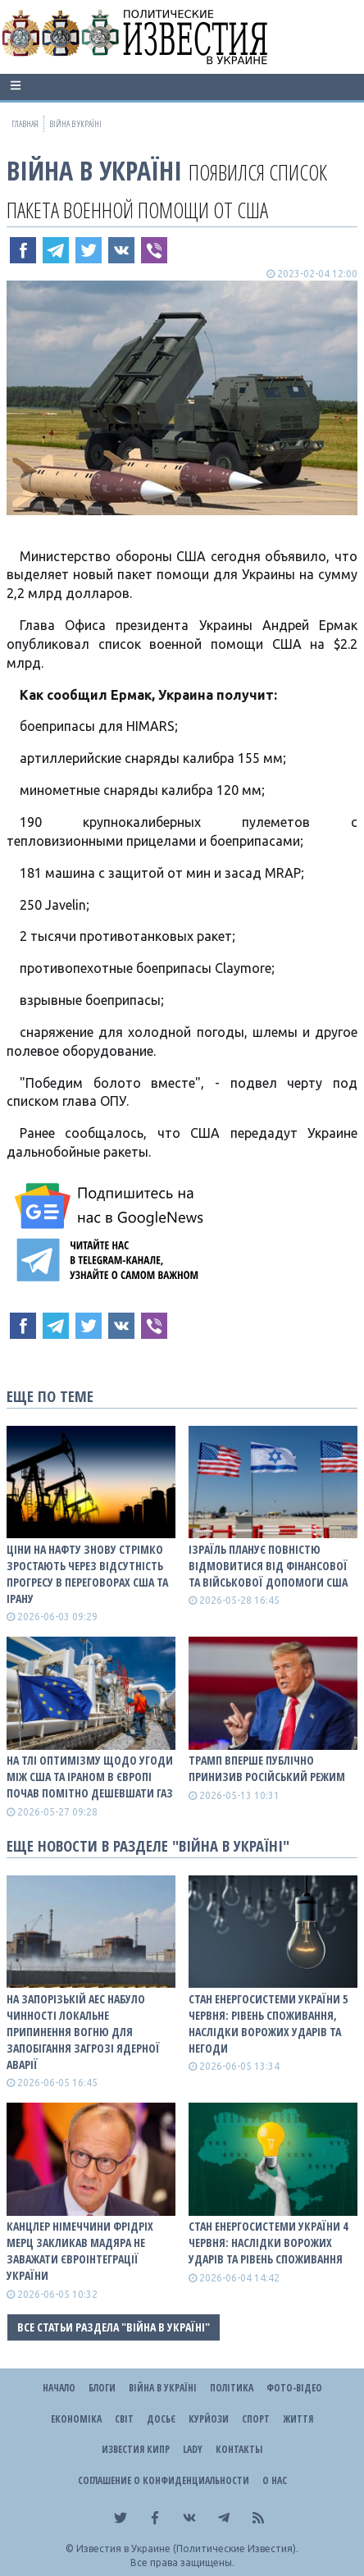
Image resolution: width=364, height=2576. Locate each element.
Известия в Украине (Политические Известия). (187, 2548)
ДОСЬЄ (161, 2419)
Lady (192, 2449)
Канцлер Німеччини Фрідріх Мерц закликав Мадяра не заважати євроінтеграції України (80, 2250)
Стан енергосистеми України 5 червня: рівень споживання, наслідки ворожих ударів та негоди (268, 2023)
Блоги (102, 2388)
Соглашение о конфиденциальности (163, 2480)
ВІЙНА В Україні (94, 170)
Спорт (256, 2419)
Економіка (76, 2419)
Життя (298, 2419)
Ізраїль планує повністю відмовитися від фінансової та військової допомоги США (268, 1565)
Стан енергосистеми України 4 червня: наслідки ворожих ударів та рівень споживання (268, 2242)
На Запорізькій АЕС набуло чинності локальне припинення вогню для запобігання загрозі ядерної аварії (83, 2031)
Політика (231, 2388)
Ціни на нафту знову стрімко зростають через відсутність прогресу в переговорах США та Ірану (87, 1573)
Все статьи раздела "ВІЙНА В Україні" (113, 2327)
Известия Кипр (136, 2449)
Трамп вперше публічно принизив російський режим (267, 1768)
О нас (274, 2480)
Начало (59, 2388)
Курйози (209, 2419)
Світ (124, 2419)
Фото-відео (294, 2388)
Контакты (239, 2449)
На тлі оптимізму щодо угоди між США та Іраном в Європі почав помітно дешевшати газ (90, 1776)
